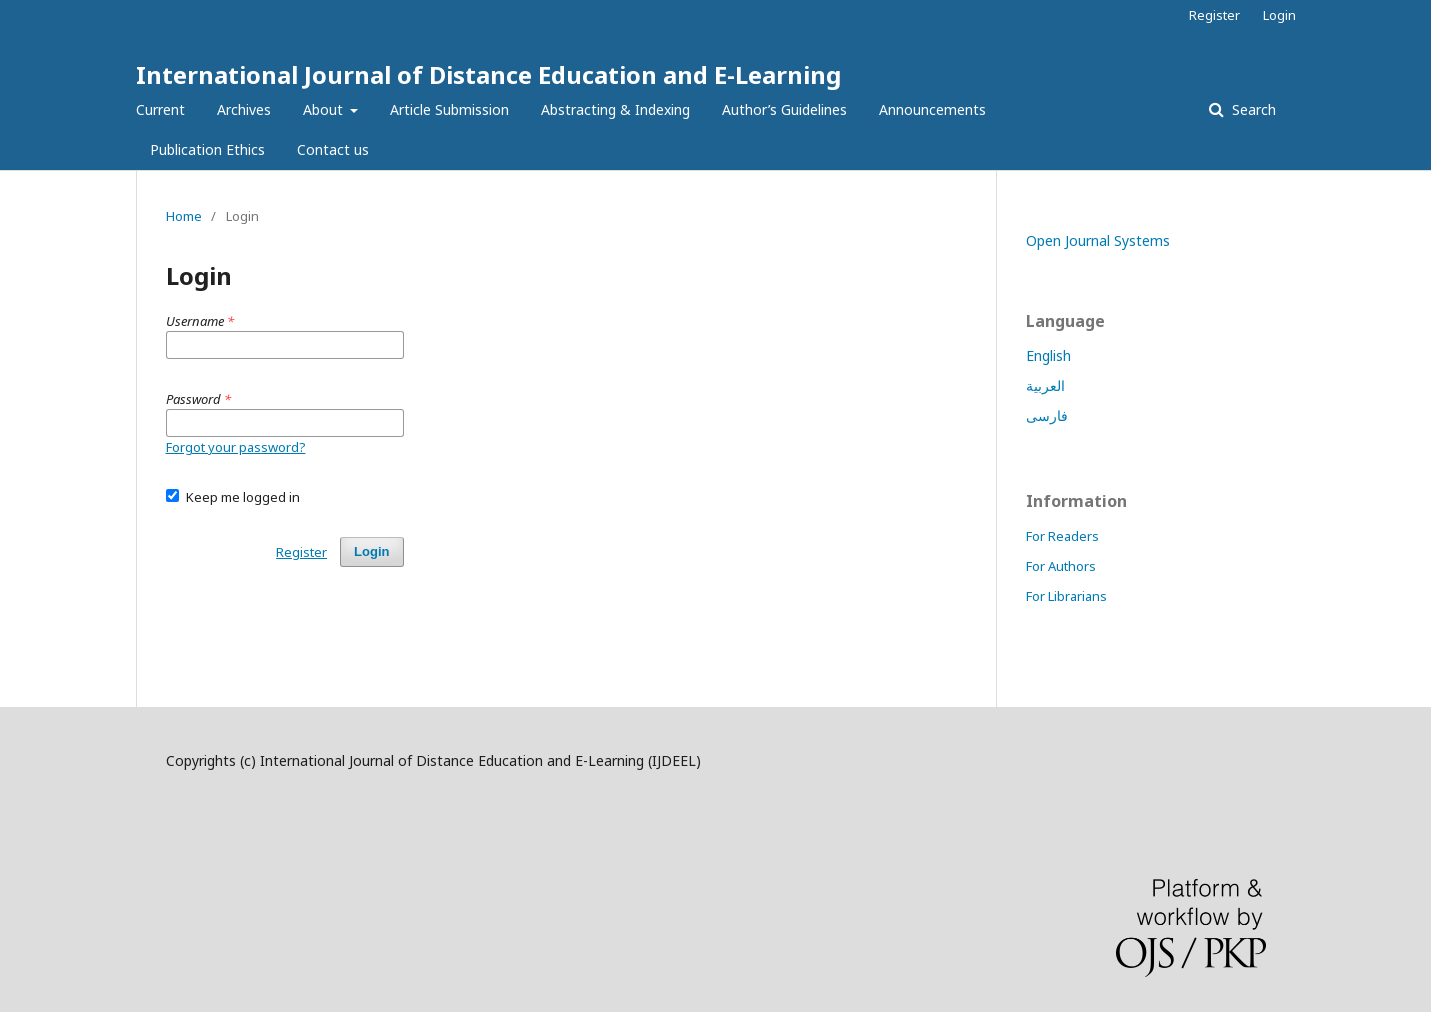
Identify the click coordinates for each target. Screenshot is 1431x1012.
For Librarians (1066, 596)
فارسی (1047, 415)
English (1048, 355)
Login (1279, 15)
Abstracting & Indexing (615, 109)
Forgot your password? (236, 447)
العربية (1045, 385)
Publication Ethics (207, 149)
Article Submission (449, 109)
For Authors (1061, 566)
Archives (244, 109)
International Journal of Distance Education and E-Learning (488, 74)
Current (160, 109)
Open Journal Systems (1098, 240)
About (325, 109)
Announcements (932, 109)
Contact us (333, 149)
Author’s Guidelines (784, 109)
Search (1252, 109)
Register (1214, 15)
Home (184, 216)
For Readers (1062, 536)
